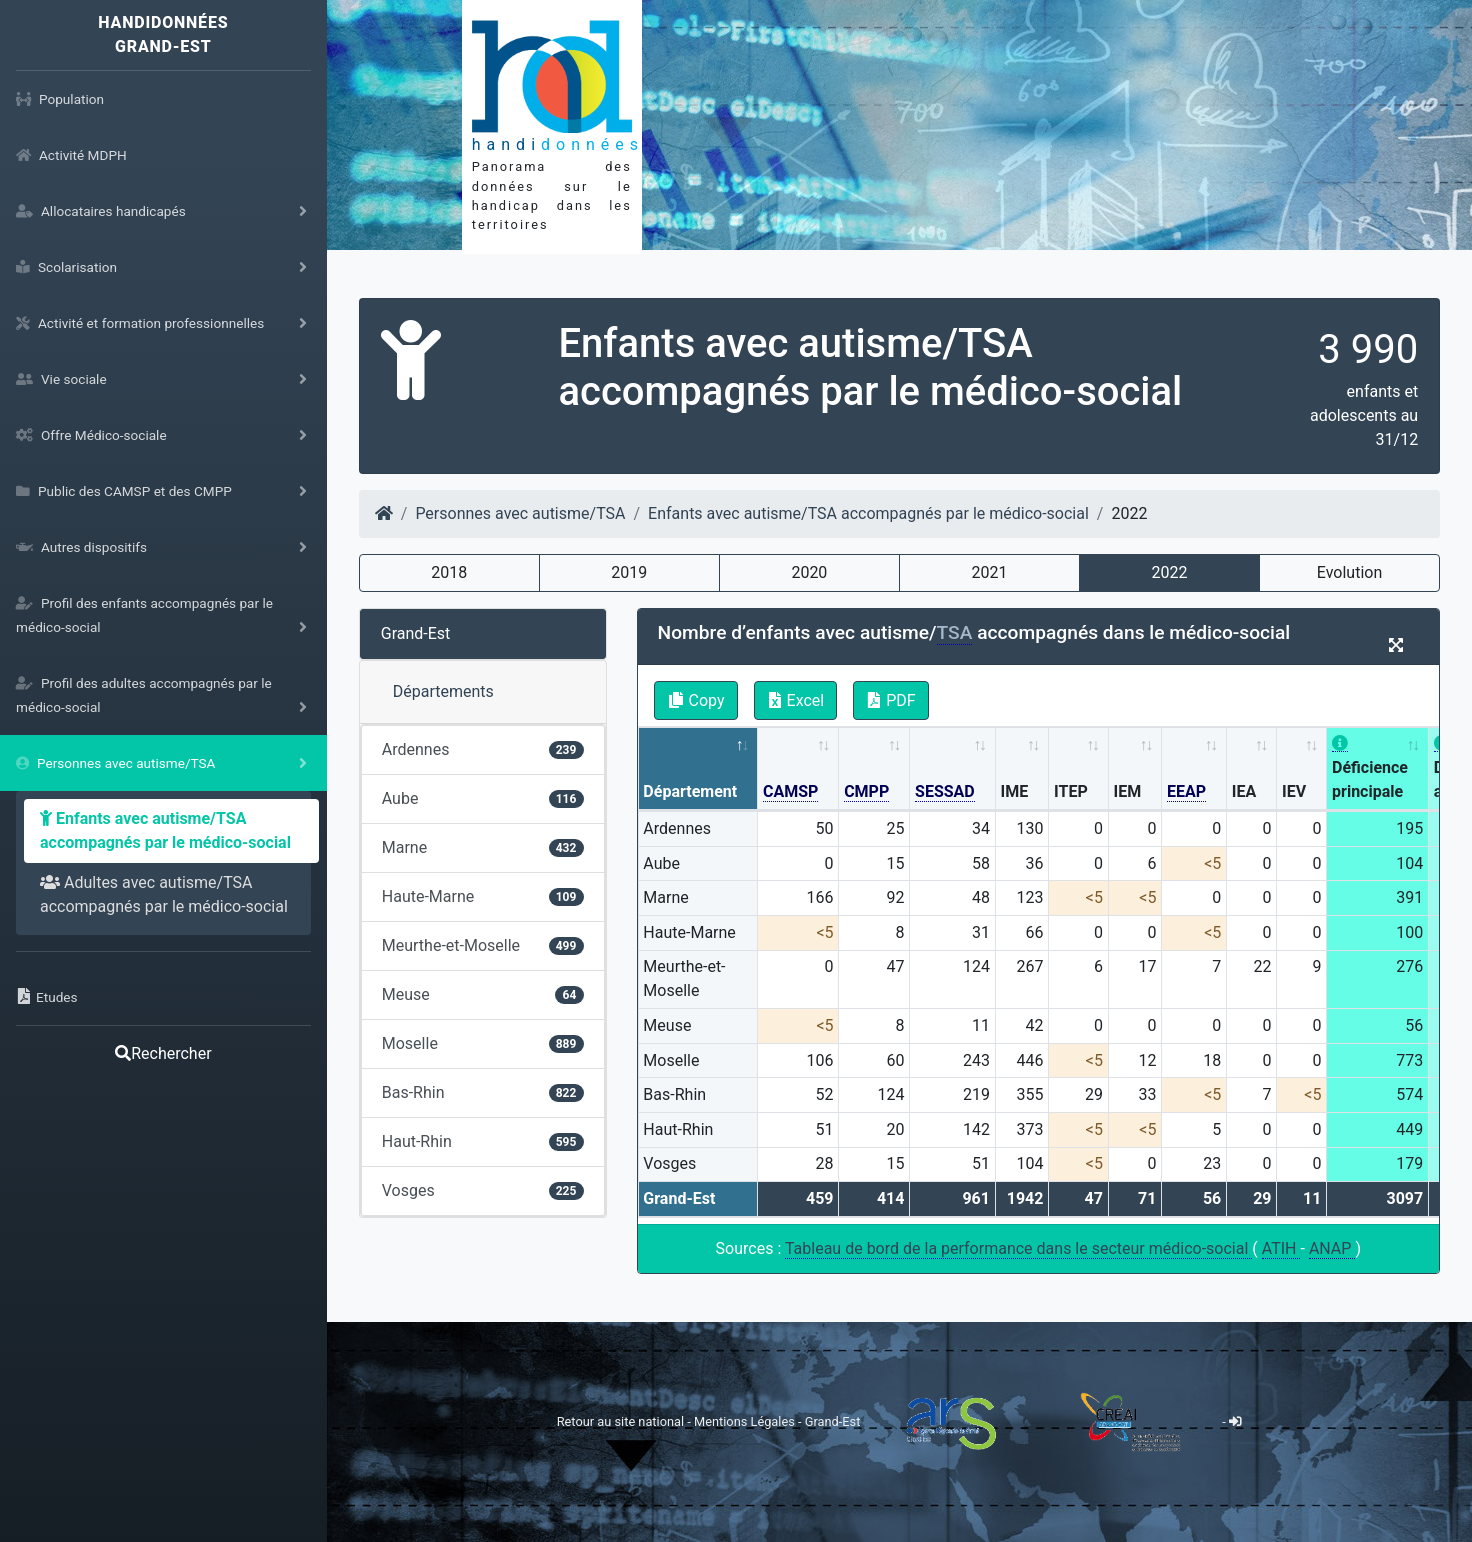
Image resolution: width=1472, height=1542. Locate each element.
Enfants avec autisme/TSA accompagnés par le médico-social (165, 830)
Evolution (1349, 572)
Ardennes (483, 749)
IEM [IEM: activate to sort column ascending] (1128, 791)
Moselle (483, 1043)
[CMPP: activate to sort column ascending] (874, 769)
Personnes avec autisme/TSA (520, 513)
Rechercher (163, 1053)
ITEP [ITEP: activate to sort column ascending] (1071, 791)
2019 (629, 572)
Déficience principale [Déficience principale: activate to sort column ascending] (1370, 768)
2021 (989, 572)
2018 (449, 572)
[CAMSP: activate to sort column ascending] (798, 769)
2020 (809, 572)
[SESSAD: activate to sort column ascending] (953, 769)
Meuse (483, 994)
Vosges (483, 1190)
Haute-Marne (483, 896)
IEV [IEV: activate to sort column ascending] (1294, 791)
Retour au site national (620, 1421)
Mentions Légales (746, 1421)
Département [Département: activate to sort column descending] (690, 791)
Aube (483, 798)
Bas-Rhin (483, 1092)
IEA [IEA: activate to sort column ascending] (1244, 791)
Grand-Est (416, 633)
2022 (1169, 572)
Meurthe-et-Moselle (483, 945)
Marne (483, 847)
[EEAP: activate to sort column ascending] (1194, 769)
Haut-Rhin (483, 1141)
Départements (443, 691)
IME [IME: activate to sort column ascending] (1015, 791)
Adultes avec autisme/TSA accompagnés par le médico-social (164, 894)
